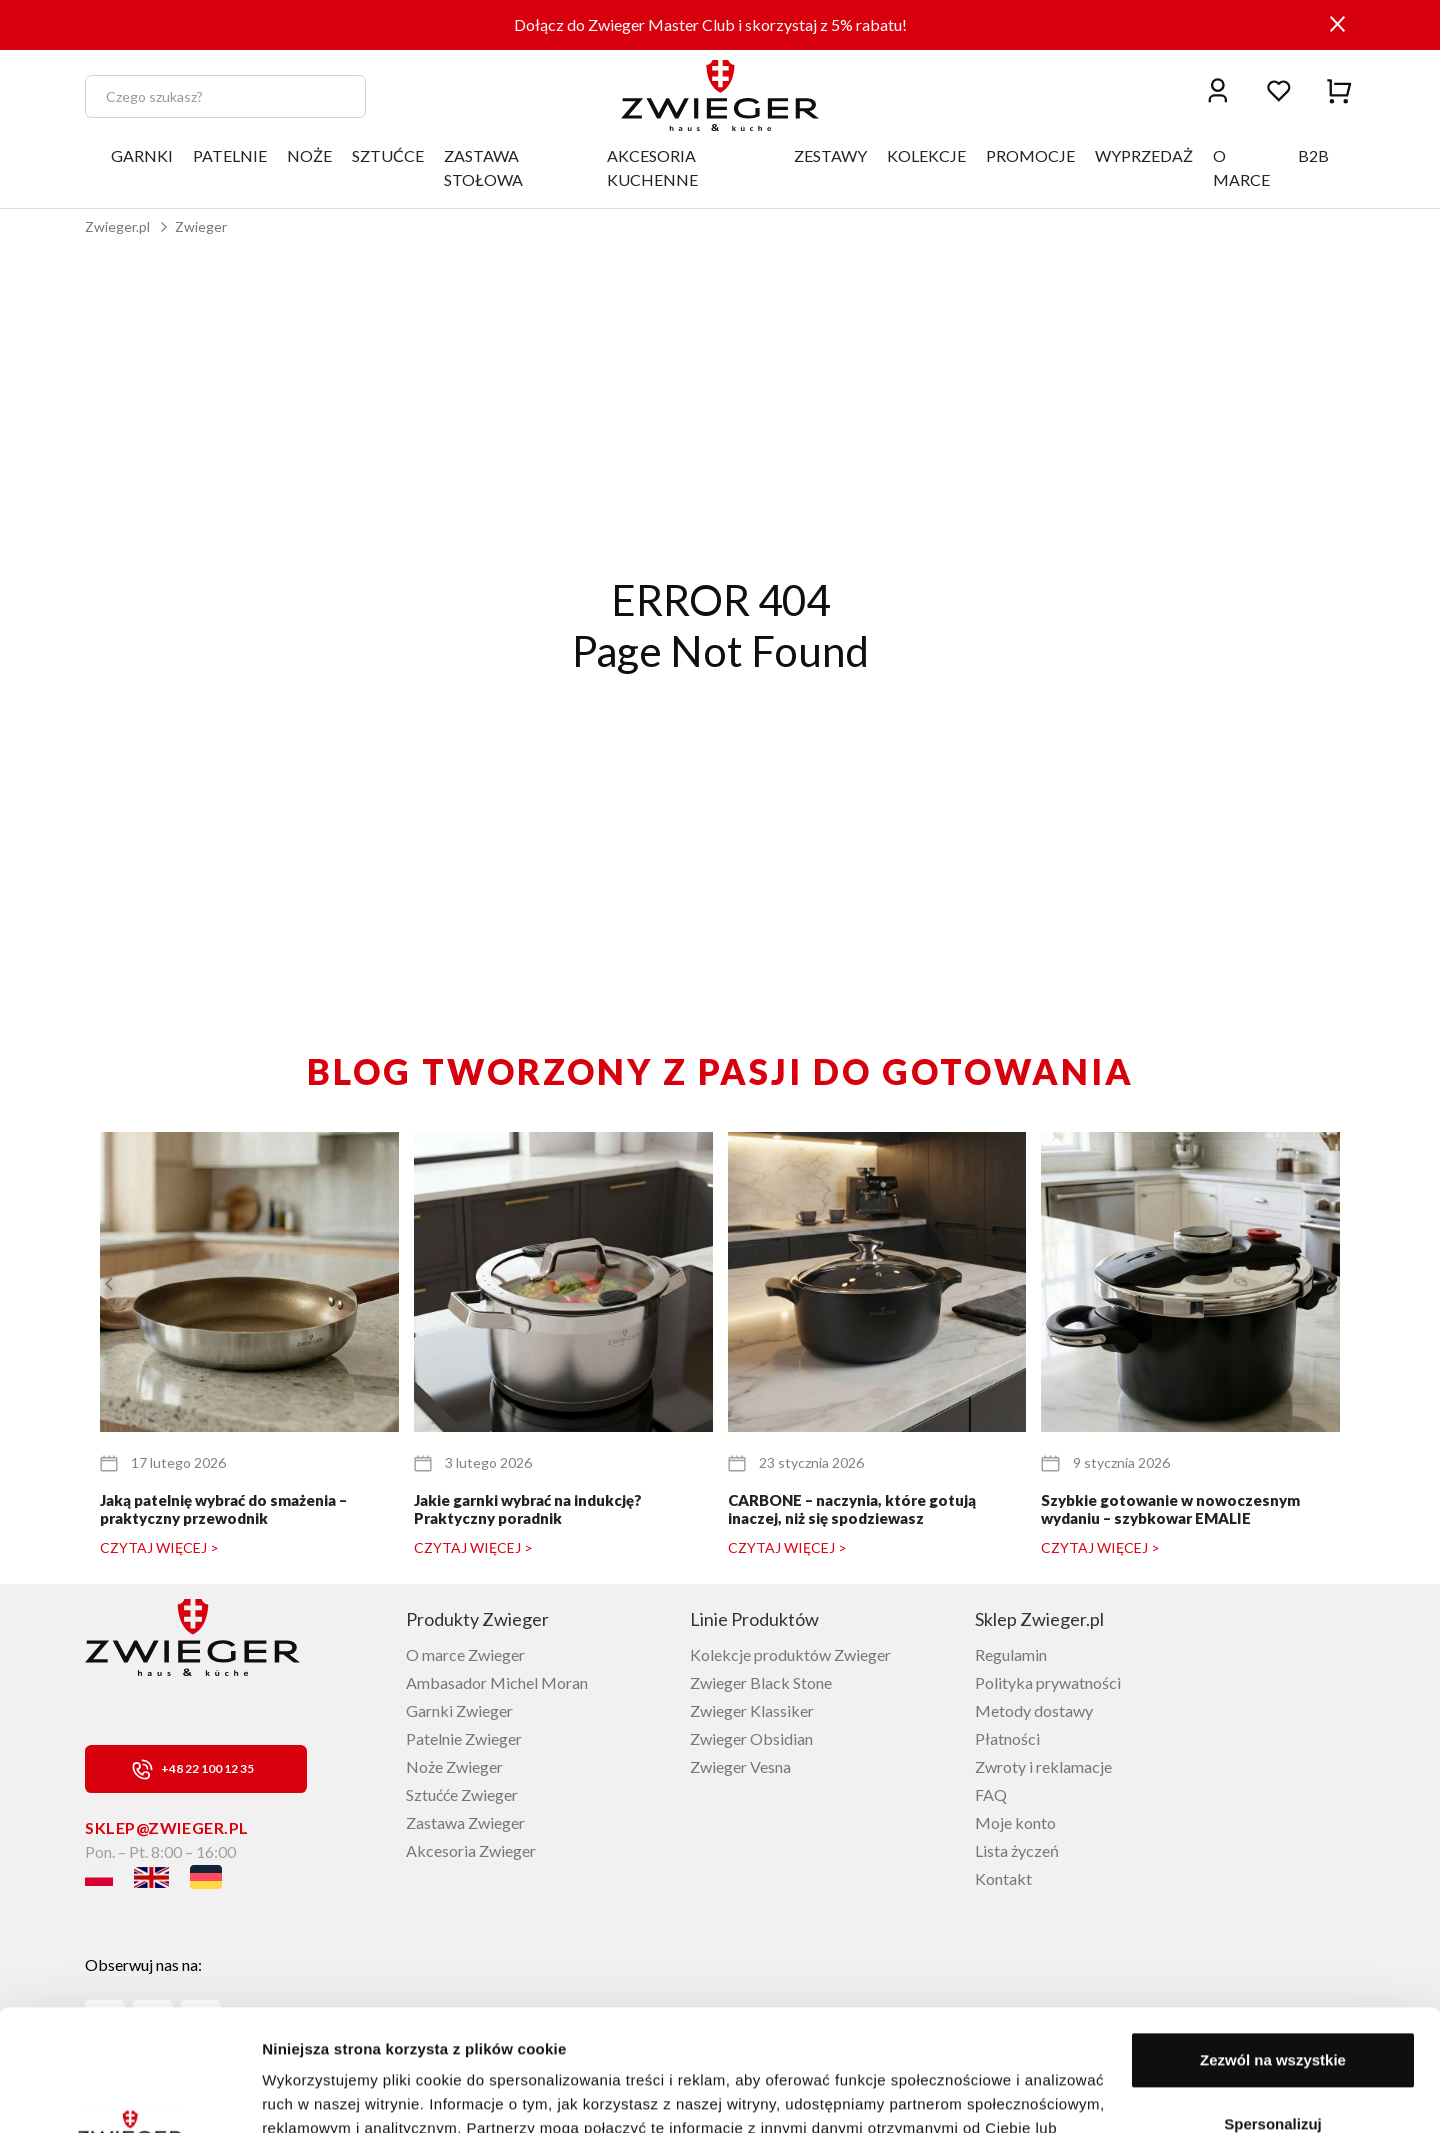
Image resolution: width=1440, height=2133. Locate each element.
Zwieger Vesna (740, 1766)
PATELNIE (230, 155)
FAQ (991, 1794)
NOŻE (309, 155)
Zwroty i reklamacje (1043, 1766)
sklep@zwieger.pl (167, 1827)
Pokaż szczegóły (322, 2093)
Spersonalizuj (1273, 2009)
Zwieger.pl (117, 226)
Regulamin (1011, 1654)
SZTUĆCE (388, 155)
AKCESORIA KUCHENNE (652, 167)
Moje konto (1015, 1822)
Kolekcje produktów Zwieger (790, 1654)
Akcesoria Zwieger (471, 1850)
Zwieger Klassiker (752, 1710)
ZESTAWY (830, 155)
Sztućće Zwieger (462, 1794)
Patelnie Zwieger (464, 1738)
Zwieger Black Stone (761, 1682)
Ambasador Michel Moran (497, 1682)
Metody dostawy (1034, 1710)
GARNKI (142, 155)
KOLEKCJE (926, 155)
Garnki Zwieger (459, 1710)
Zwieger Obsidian (751, 1738)
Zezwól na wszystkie (1273, 1946)
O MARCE (1241, 167)
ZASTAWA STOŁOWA (483, 167)
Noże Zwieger (454, 1766)
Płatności (1007, 1738)
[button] (1331, 1284)
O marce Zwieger (465, 1654)
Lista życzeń (1017, 1850)
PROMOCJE (1030, 155)
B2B (1313, 155)
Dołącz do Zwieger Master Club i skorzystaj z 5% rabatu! (710, 24)
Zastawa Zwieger (465, 1822)
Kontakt (1003, 1878)
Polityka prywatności (1048, 1682)
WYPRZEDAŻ (1144, 155)
